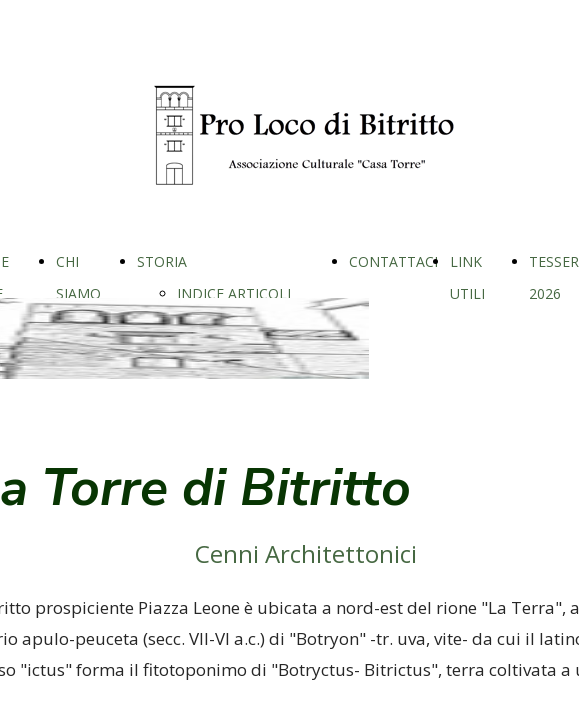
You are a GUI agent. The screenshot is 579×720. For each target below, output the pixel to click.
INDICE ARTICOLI (234, 293)
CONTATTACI (393, 261)
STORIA (162, 261)
